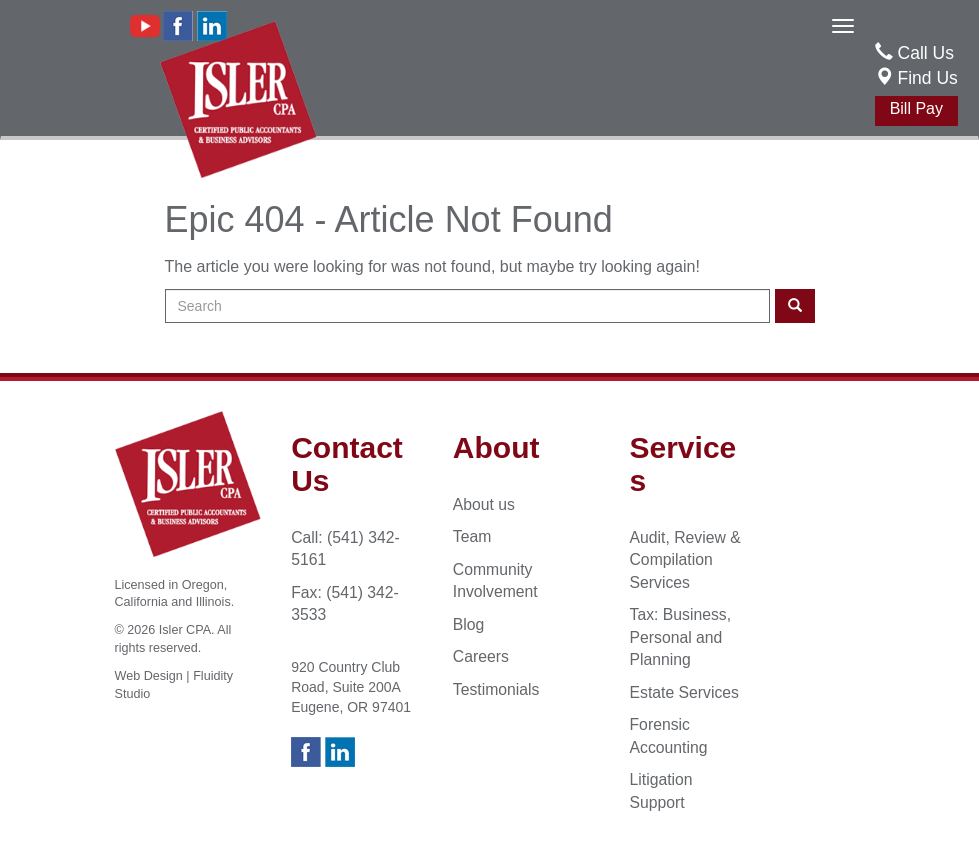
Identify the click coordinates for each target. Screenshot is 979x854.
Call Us (926, 53)
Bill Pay (916, 108)
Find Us (916, 78)
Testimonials (496, 689)
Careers (481, 656)
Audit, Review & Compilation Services (685, 560)
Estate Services (684, 692)
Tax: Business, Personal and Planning (681, 637)
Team (472, 536)
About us (484, 504)
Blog (469, 624)
